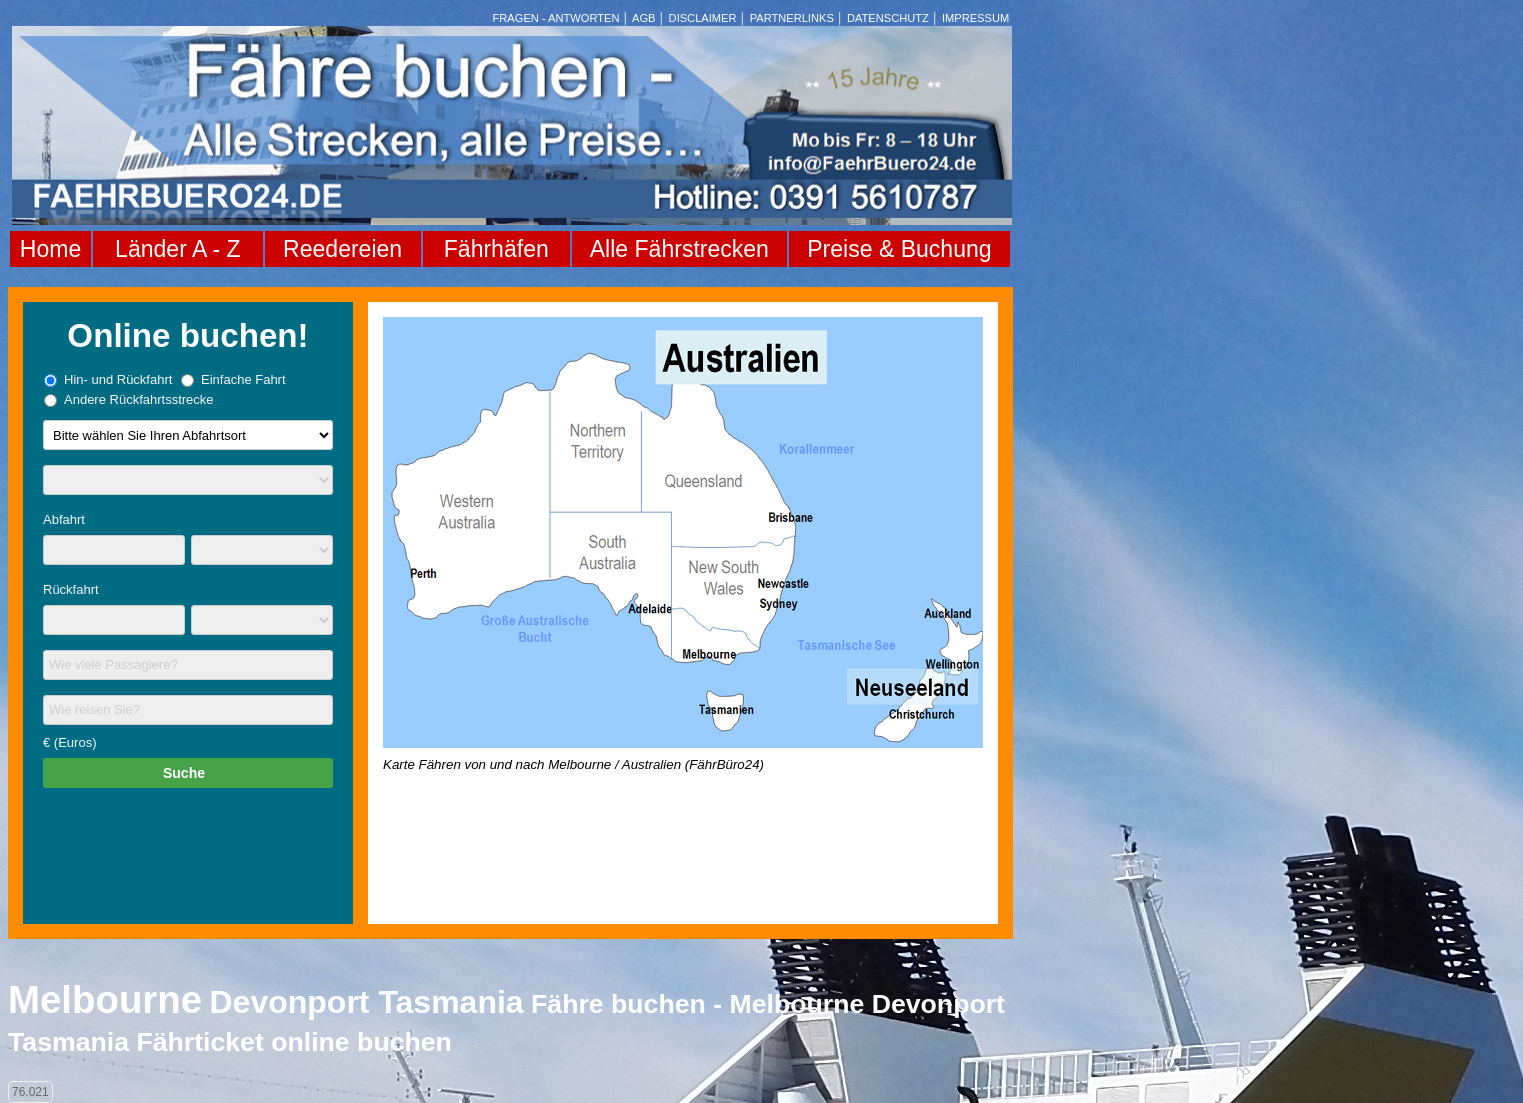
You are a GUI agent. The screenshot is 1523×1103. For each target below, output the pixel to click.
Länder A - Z (177, 249)
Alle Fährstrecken (679, 249)
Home (50, 249)
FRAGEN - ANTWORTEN (556, 18)
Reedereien (342, 249)
